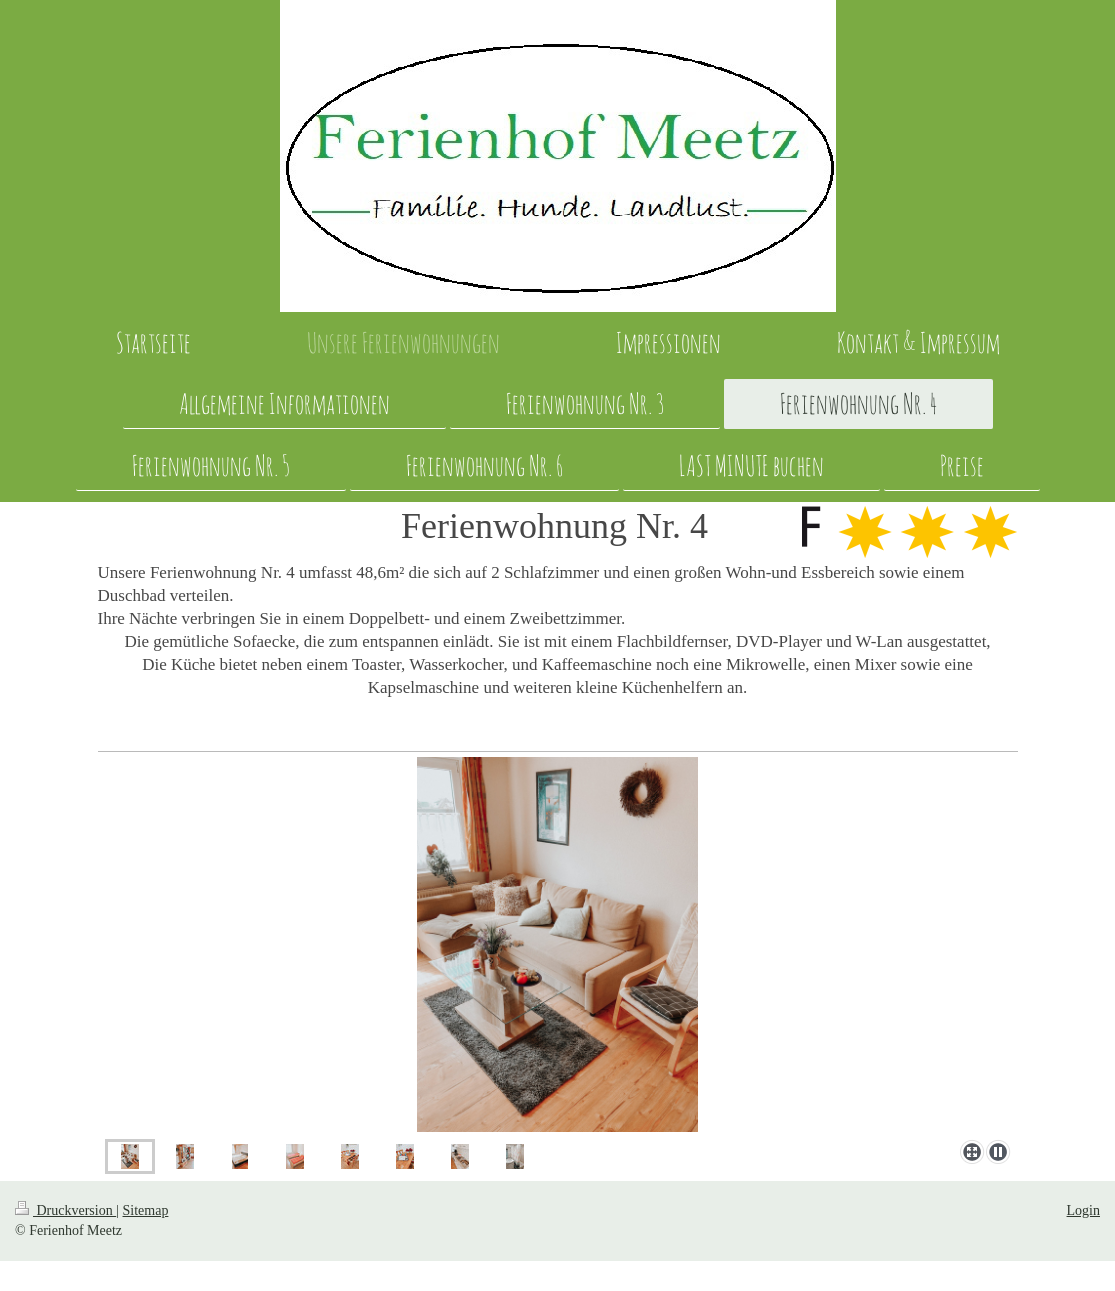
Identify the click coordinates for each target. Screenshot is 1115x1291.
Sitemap (146, 1210)
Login (1083, 1210)
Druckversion (65, 1210)
